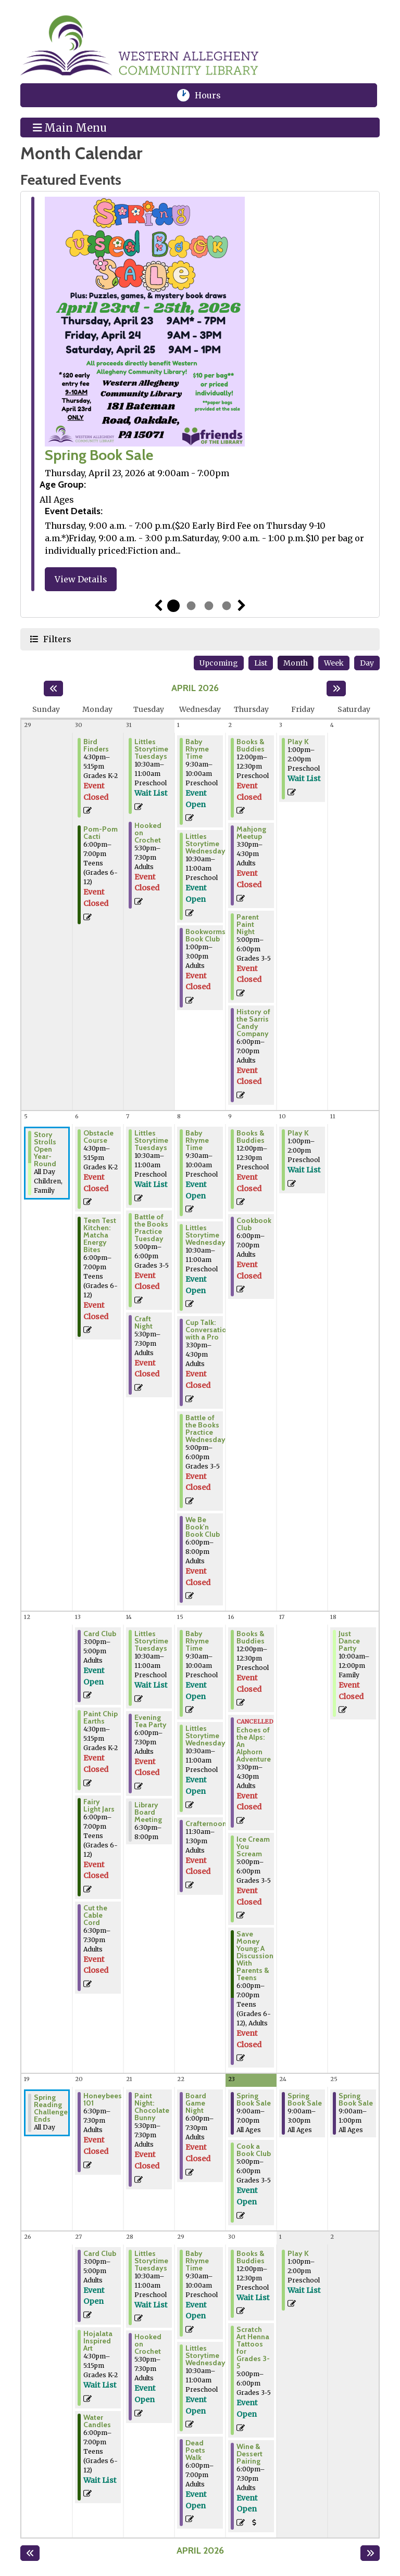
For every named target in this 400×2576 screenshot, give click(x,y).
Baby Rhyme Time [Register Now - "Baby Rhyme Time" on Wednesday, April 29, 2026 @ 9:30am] (197, 2261)
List (260, 663)
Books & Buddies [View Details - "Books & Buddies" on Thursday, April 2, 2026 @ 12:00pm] (250, 745)
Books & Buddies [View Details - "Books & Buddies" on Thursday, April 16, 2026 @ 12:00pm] (250, 1637)
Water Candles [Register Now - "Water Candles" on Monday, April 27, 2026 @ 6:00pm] (97, 2421)
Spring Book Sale (99, 455)
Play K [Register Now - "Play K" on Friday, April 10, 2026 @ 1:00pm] (298, 1133)
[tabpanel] (200, 395)
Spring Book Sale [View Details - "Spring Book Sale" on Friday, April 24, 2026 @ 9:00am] (305, 2099)
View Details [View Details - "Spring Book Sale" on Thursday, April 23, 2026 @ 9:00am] (81, 579)
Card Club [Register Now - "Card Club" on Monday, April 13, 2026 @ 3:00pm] (99, 1633)
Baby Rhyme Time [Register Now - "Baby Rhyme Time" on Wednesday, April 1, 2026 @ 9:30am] (197, 749)
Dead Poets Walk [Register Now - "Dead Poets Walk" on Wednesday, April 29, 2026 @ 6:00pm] (195, 2450)
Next (241, 606)
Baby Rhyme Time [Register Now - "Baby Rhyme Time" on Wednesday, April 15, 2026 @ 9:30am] (197, 1641)
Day (367, 663)
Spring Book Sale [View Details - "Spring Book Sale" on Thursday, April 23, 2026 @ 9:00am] (253, 2099)
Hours (214, 95)
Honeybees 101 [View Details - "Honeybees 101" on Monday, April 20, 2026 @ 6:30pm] (102, 2099)
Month (295, 663)
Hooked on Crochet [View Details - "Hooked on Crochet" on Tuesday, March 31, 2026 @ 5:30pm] (147, 833)
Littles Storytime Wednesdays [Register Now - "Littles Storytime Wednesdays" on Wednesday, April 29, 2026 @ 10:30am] (207, 2355)
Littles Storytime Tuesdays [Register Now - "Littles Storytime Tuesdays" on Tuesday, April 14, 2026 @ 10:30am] (151, 1641)
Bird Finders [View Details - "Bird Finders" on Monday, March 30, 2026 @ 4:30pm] (96, 745)
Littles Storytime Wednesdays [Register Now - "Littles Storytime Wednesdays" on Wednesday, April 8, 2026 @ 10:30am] (207, 1235)
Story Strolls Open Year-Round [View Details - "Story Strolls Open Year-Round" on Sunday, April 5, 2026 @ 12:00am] (45, 1149)
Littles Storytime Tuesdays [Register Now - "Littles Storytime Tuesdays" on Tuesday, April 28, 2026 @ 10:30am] (151, 2261)
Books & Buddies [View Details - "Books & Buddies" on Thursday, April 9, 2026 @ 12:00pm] (250, 1136)
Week (334, 663)
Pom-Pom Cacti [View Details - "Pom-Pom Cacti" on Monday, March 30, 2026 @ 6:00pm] (100, 832)
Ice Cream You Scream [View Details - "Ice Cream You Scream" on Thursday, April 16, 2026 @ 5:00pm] (253, 1846)
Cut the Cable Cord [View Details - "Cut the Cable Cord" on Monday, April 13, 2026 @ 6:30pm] (95, 1915)
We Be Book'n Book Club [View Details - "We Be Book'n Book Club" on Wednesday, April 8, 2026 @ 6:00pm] (202, 1527)
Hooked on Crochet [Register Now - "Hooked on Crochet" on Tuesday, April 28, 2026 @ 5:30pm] (147, 2344)
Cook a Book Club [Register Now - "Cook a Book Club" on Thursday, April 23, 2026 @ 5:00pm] (253, 2150)
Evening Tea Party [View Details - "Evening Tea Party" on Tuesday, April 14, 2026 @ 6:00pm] (150, 1721)
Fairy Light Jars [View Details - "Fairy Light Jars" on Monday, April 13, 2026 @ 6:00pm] (99, 1805)
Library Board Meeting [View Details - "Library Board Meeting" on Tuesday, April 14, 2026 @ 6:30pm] (148, 1812)
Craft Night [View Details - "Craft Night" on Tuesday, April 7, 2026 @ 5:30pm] (143, 1322)
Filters (56, 638)
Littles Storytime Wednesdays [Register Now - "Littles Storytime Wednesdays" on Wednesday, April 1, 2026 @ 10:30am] (207, 844)
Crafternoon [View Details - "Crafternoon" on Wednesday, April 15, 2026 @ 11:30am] (206, 1823)
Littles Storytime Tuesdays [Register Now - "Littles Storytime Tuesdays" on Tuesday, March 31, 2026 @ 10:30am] (151, 749)
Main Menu (70, 127)
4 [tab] (226, 606)
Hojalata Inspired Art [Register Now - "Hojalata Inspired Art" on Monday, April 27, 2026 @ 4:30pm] (98, 2341)
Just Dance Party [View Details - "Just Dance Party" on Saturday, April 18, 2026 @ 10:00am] (349, 1641)
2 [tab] (191, 606)
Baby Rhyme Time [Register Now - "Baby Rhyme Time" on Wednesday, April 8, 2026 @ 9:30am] (197, 1140)
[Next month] (336, 688)
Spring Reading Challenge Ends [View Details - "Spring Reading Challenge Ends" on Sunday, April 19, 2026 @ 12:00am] (51, 2108)
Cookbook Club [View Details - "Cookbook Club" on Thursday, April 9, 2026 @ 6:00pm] (253, 1224)
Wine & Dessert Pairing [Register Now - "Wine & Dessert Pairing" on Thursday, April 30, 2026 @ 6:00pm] (249, 2454)
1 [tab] (173, 606)
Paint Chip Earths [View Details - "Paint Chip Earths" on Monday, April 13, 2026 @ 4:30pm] (100, 1717)
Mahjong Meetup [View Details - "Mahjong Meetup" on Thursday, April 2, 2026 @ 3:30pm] (251, 832)
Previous (158, 606)
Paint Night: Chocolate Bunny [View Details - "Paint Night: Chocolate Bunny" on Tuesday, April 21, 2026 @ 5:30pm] (151, 2106)
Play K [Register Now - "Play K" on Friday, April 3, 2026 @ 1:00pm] (298, 741)
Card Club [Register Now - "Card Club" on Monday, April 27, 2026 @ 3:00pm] (99, 2253)
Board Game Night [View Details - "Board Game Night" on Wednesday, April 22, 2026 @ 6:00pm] (195, 2103)
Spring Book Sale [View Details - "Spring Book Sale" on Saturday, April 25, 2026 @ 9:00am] (356, 2099)
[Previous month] (53, 688)
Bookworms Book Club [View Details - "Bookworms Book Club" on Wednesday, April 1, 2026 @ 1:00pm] (205, 935)
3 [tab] (209, 606)
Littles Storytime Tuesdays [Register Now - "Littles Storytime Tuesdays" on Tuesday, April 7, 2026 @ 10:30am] (151, 1140)
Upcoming (218, 663)
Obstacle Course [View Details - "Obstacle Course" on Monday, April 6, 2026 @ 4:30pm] (98, 1136)
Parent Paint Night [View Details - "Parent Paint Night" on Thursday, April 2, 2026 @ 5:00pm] (247, 924)
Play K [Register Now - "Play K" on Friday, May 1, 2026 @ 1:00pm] (298, 2253)
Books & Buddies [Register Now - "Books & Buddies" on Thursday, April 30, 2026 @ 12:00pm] (250, 2257)
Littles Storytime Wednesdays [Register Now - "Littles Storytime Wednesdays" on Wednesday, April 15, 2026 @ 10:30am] (207, 1735)
